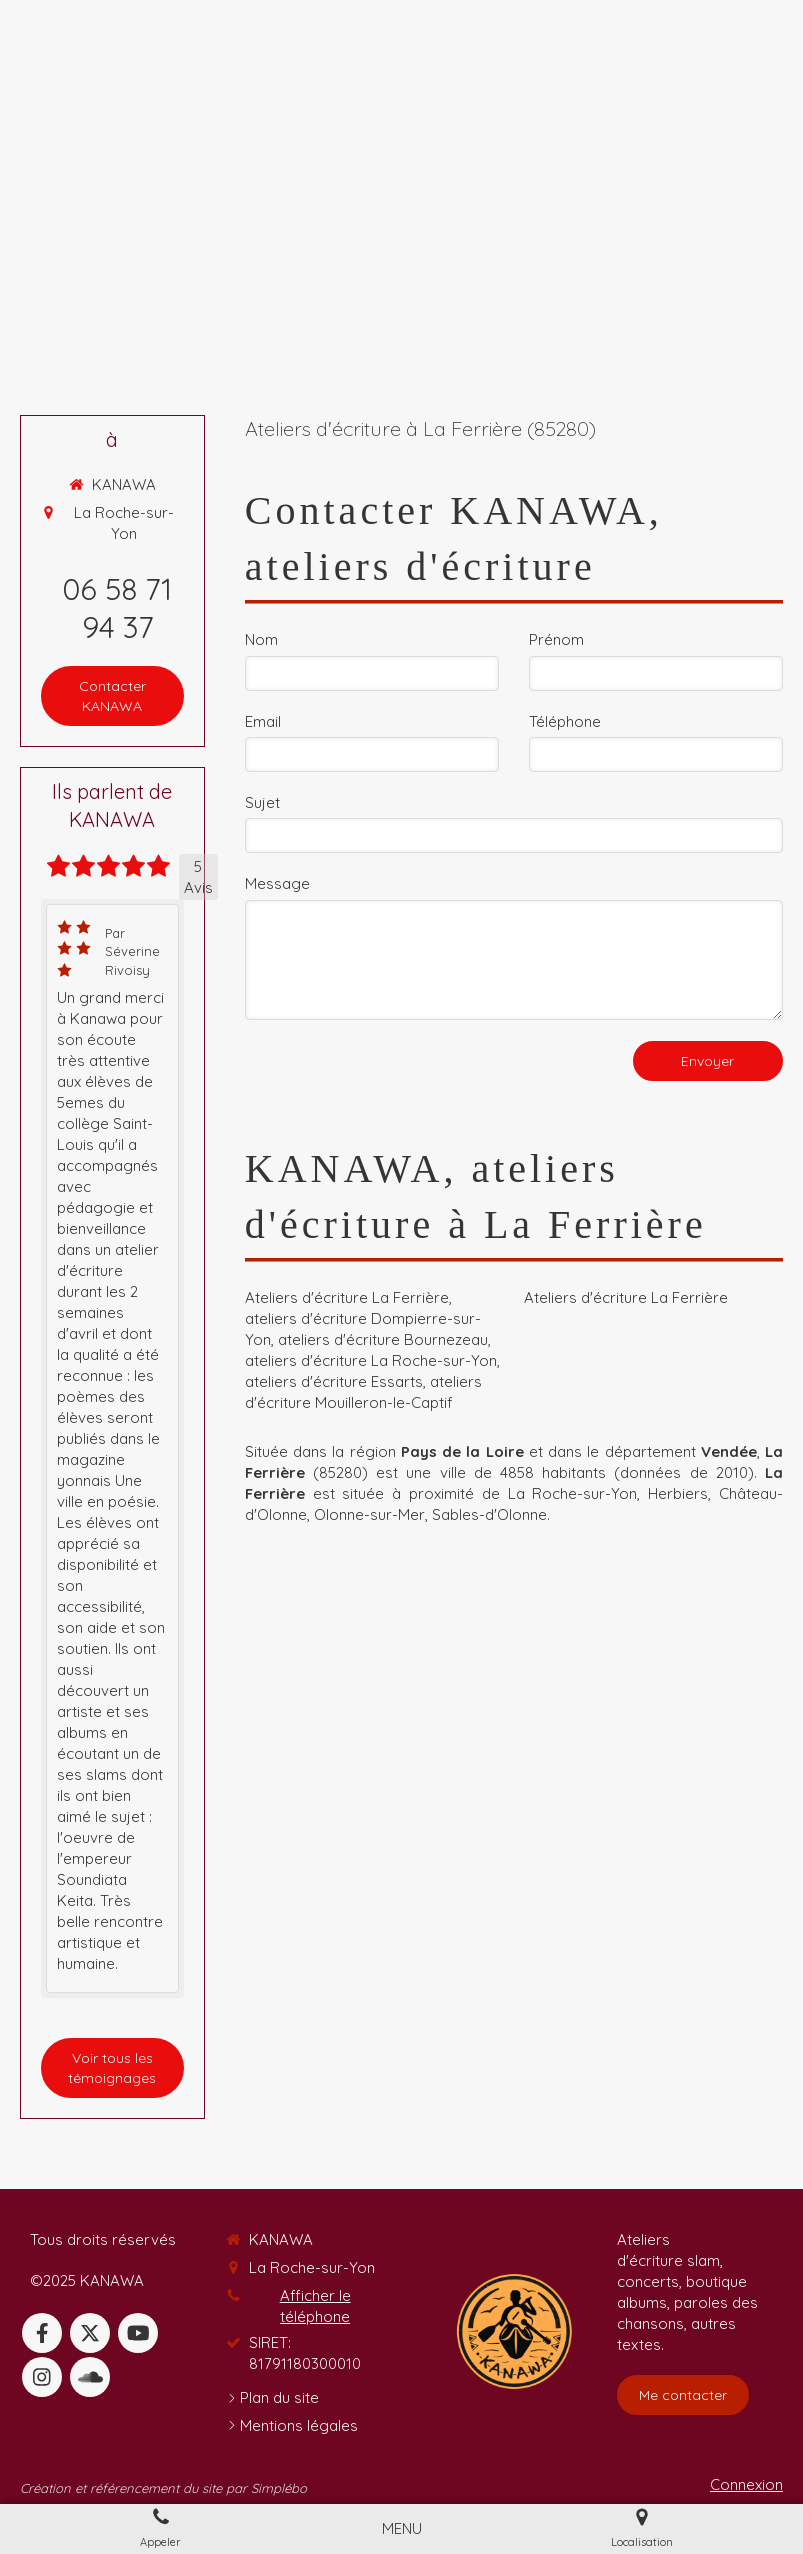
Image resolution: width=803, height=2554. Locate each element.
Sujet (262, 802)
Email (263, 721)
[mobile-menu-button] (402, 2528)
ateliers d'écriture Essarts (334, 1381)
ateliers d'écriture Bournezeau (383, 1339)
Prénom (556, 639)
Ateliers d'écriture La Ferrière (347, 1297)
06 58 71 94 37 (117, 608)
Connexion (746, 2484)
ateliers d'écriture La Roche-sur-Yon (371, 1360)
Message (277, 883)
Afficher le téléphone (315, 2306)
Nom (261, 639)
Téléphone (565, 721)
